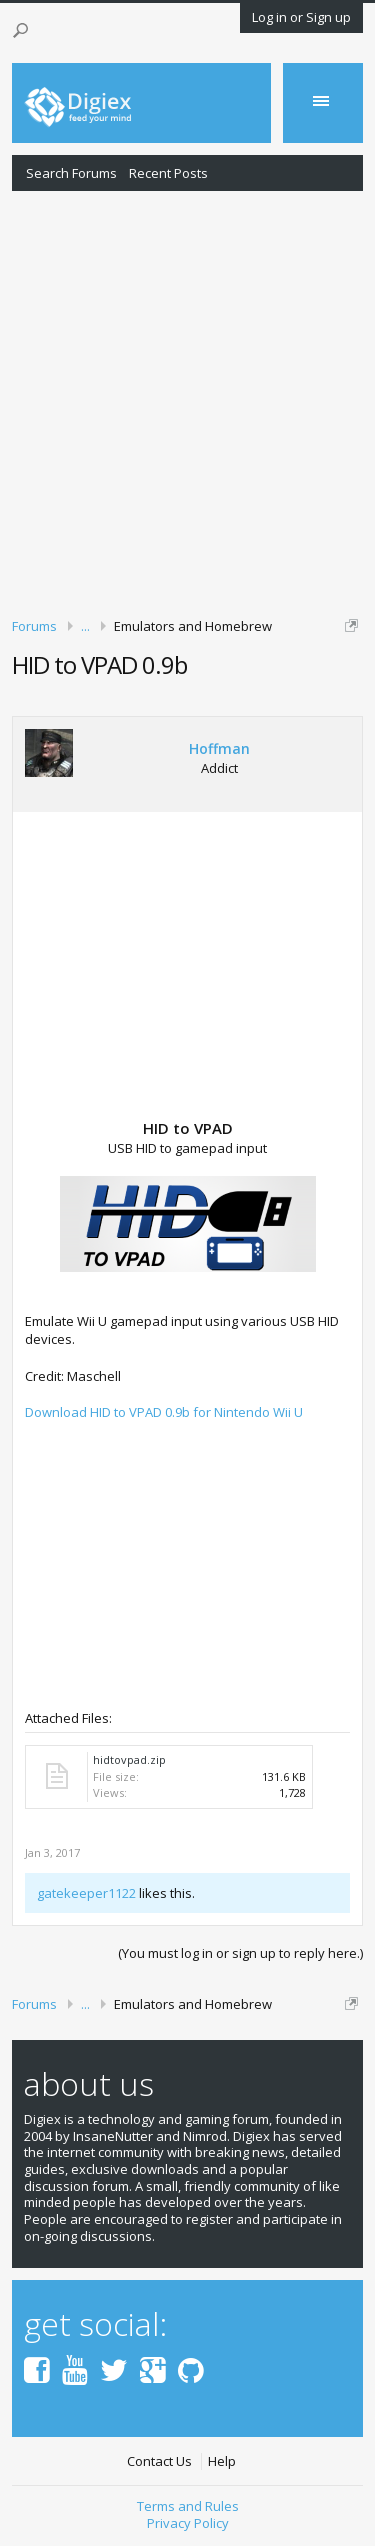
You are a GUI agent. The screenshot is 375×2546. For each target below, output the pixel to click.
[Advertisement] (187, 400)
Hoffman (219, 749)
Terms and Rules (188, 2506)
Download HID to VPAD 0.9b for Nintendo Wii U (164, 1412)
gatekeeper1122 (86, 1893)
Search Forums (71, 173)
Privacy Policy (188, 2523)
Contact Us (159, 2461)
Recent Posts (168, 173)
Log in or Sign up (301, 17)
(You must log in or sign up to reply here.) (240, 1953)
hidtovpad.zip (129, 1759)
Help (222, 2461)
